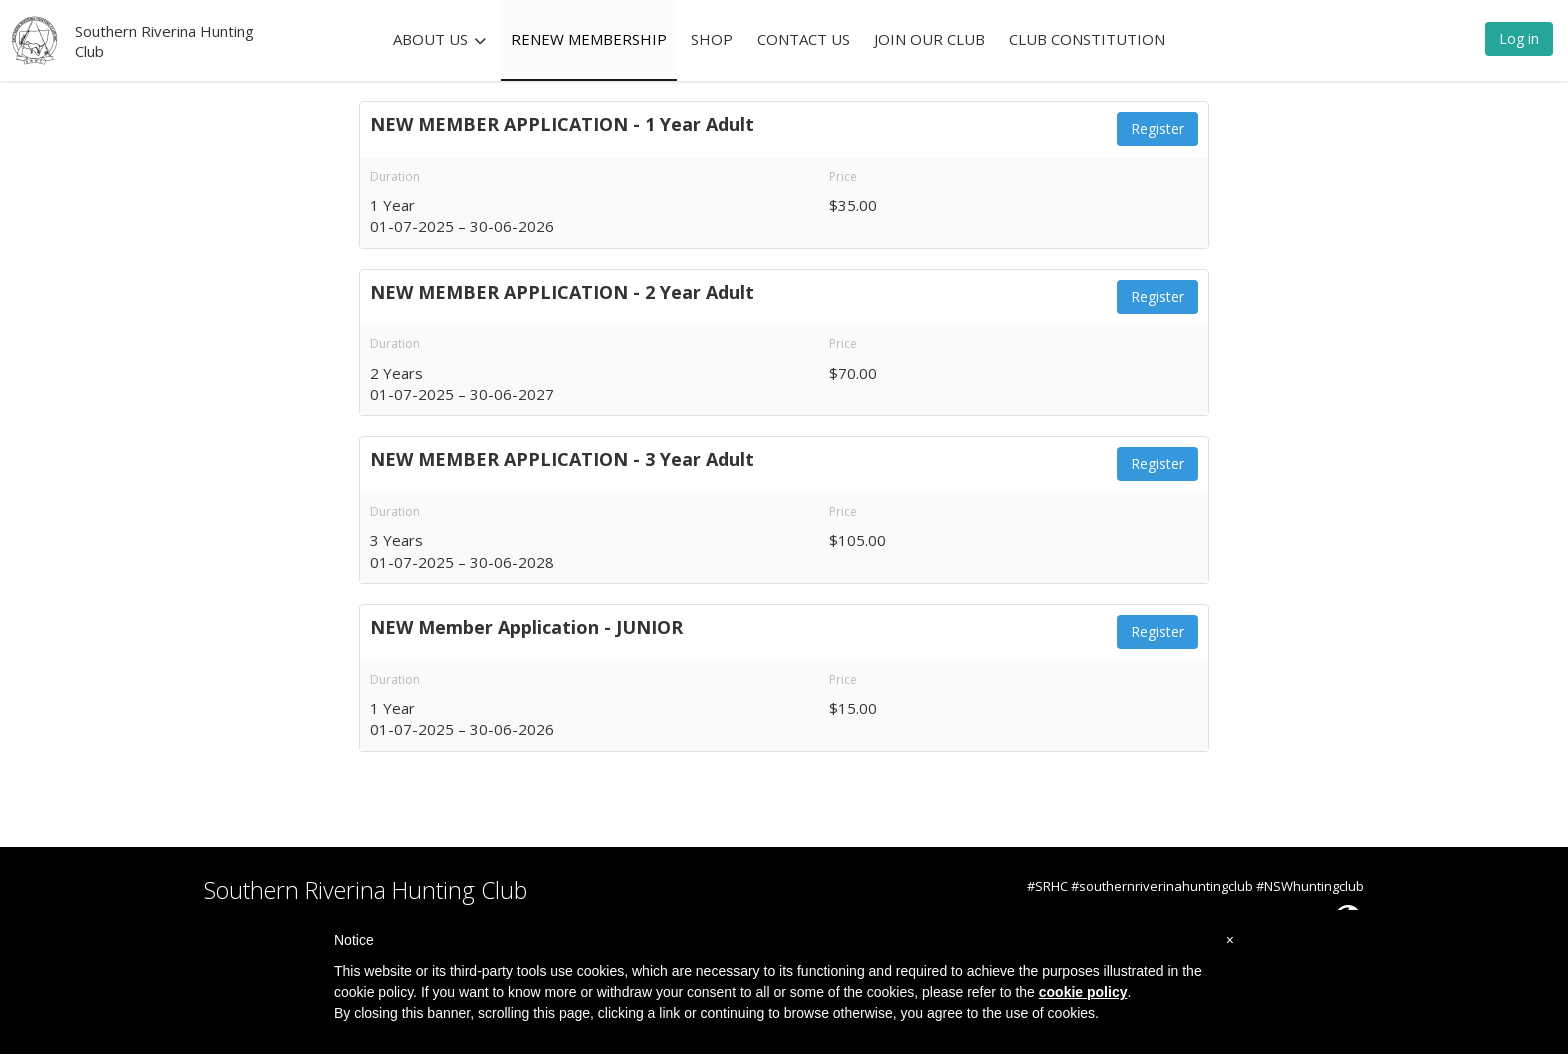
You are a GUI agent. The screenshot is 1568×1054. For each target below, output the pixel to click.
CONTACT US (803, 39)
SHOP (712, 39)
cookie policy (1083, 992)
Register (1157, 128)
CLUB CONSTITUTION (1087, 39)
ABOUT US (440, 39)
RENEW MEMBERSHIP (589, 39)
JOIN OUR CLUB (929, 39)
